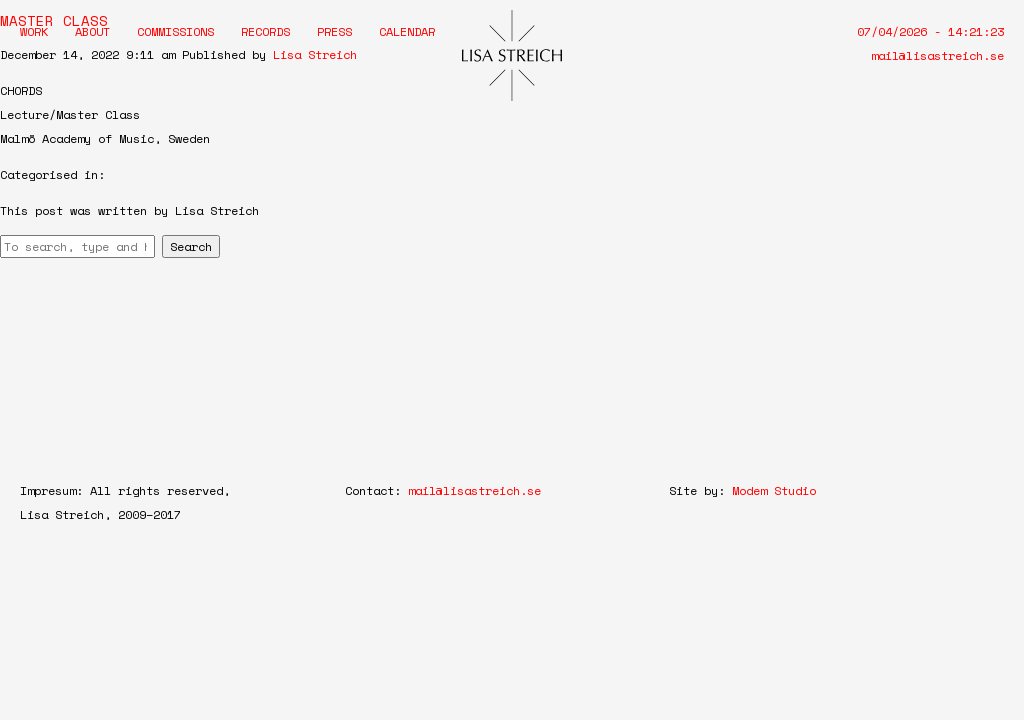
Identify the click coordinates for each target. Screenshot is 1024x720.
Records (265, 31)
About (92, 31)
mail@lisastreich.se (937, 55)
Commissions (175, 31)
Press (334, 31)
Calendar (407, 31)
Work (34, 31)
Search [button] (191, 246)
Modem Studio (774, 490)
